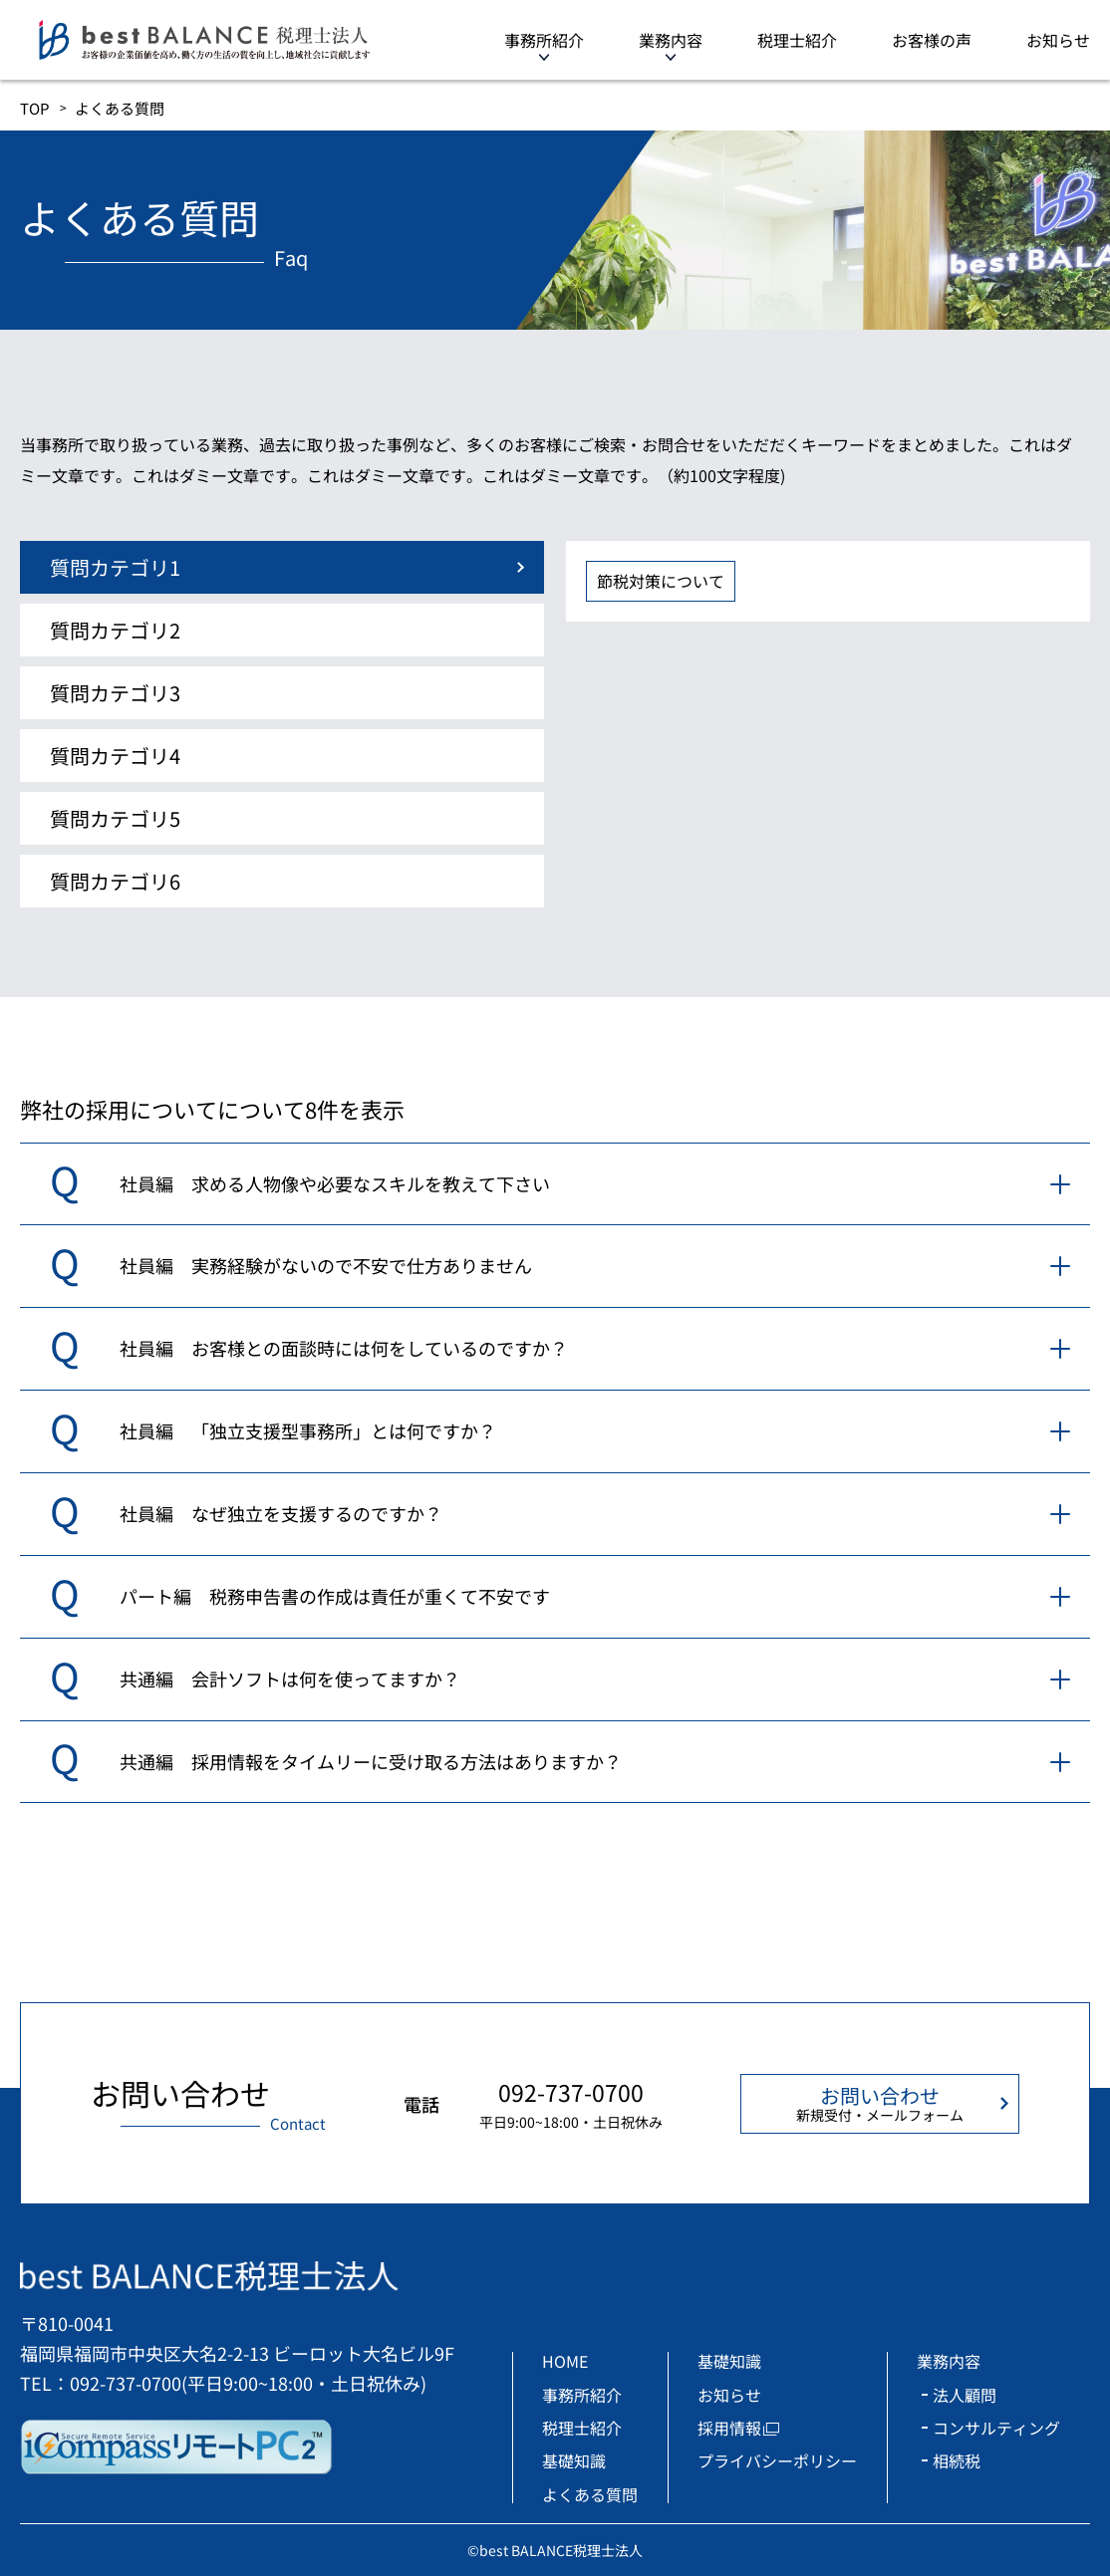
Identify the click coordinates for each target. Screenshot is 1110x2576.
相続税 (956, 2460)
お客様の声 (931, 40)
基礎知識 (574, 2460)
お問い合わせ (880, 2103)
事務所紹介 (544, 40)
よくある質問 (590, 2494)
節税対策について (660, 581)
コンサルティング (996, 2428)
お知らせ (1058, 40)
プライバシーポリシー (777, 2460)
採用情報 (729, 2428)
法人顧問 (964, 2395)
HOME (565, 2361)
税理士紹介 (797, 40)
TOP (35, 108)
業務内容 (670, 40)
